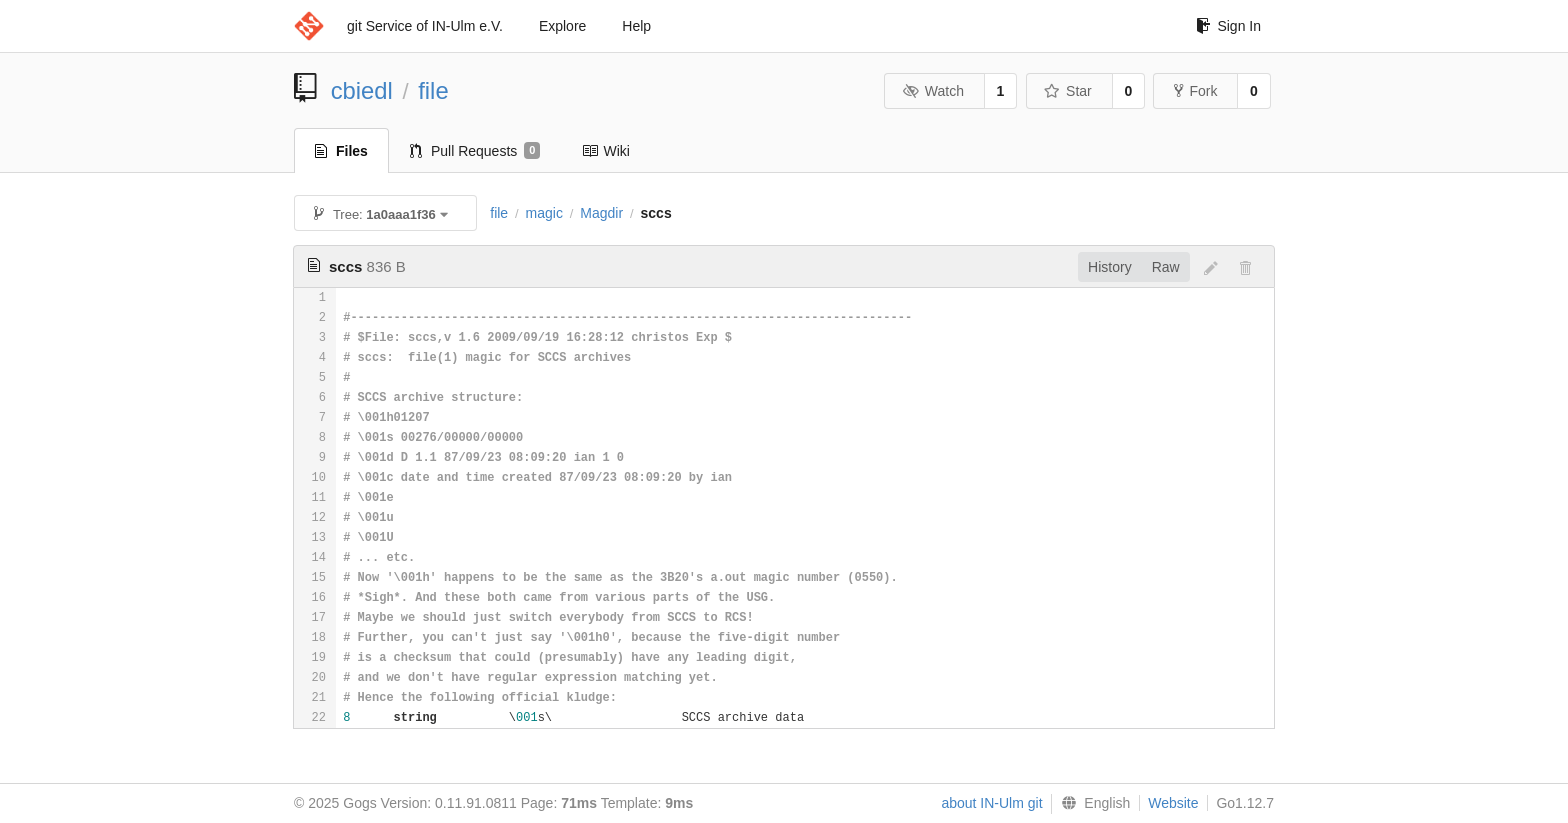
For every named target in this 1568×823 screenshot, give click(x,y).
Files (341, 151)
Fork (1195, 91)
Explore (562, 26)
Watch (933, 91)
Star (1068, 91)
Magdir (601, 213)
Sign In (1228, 26)
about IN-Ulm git (991, 803)
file (433, 90)
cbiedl (362, 90)
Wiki (605, 151)
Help (636, 26)
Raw (1166, 267)
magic (544, 213)
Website (1173, 803)
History (1110, 267)
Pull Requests (475, 151)
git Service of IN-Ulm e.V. (425, 26)
